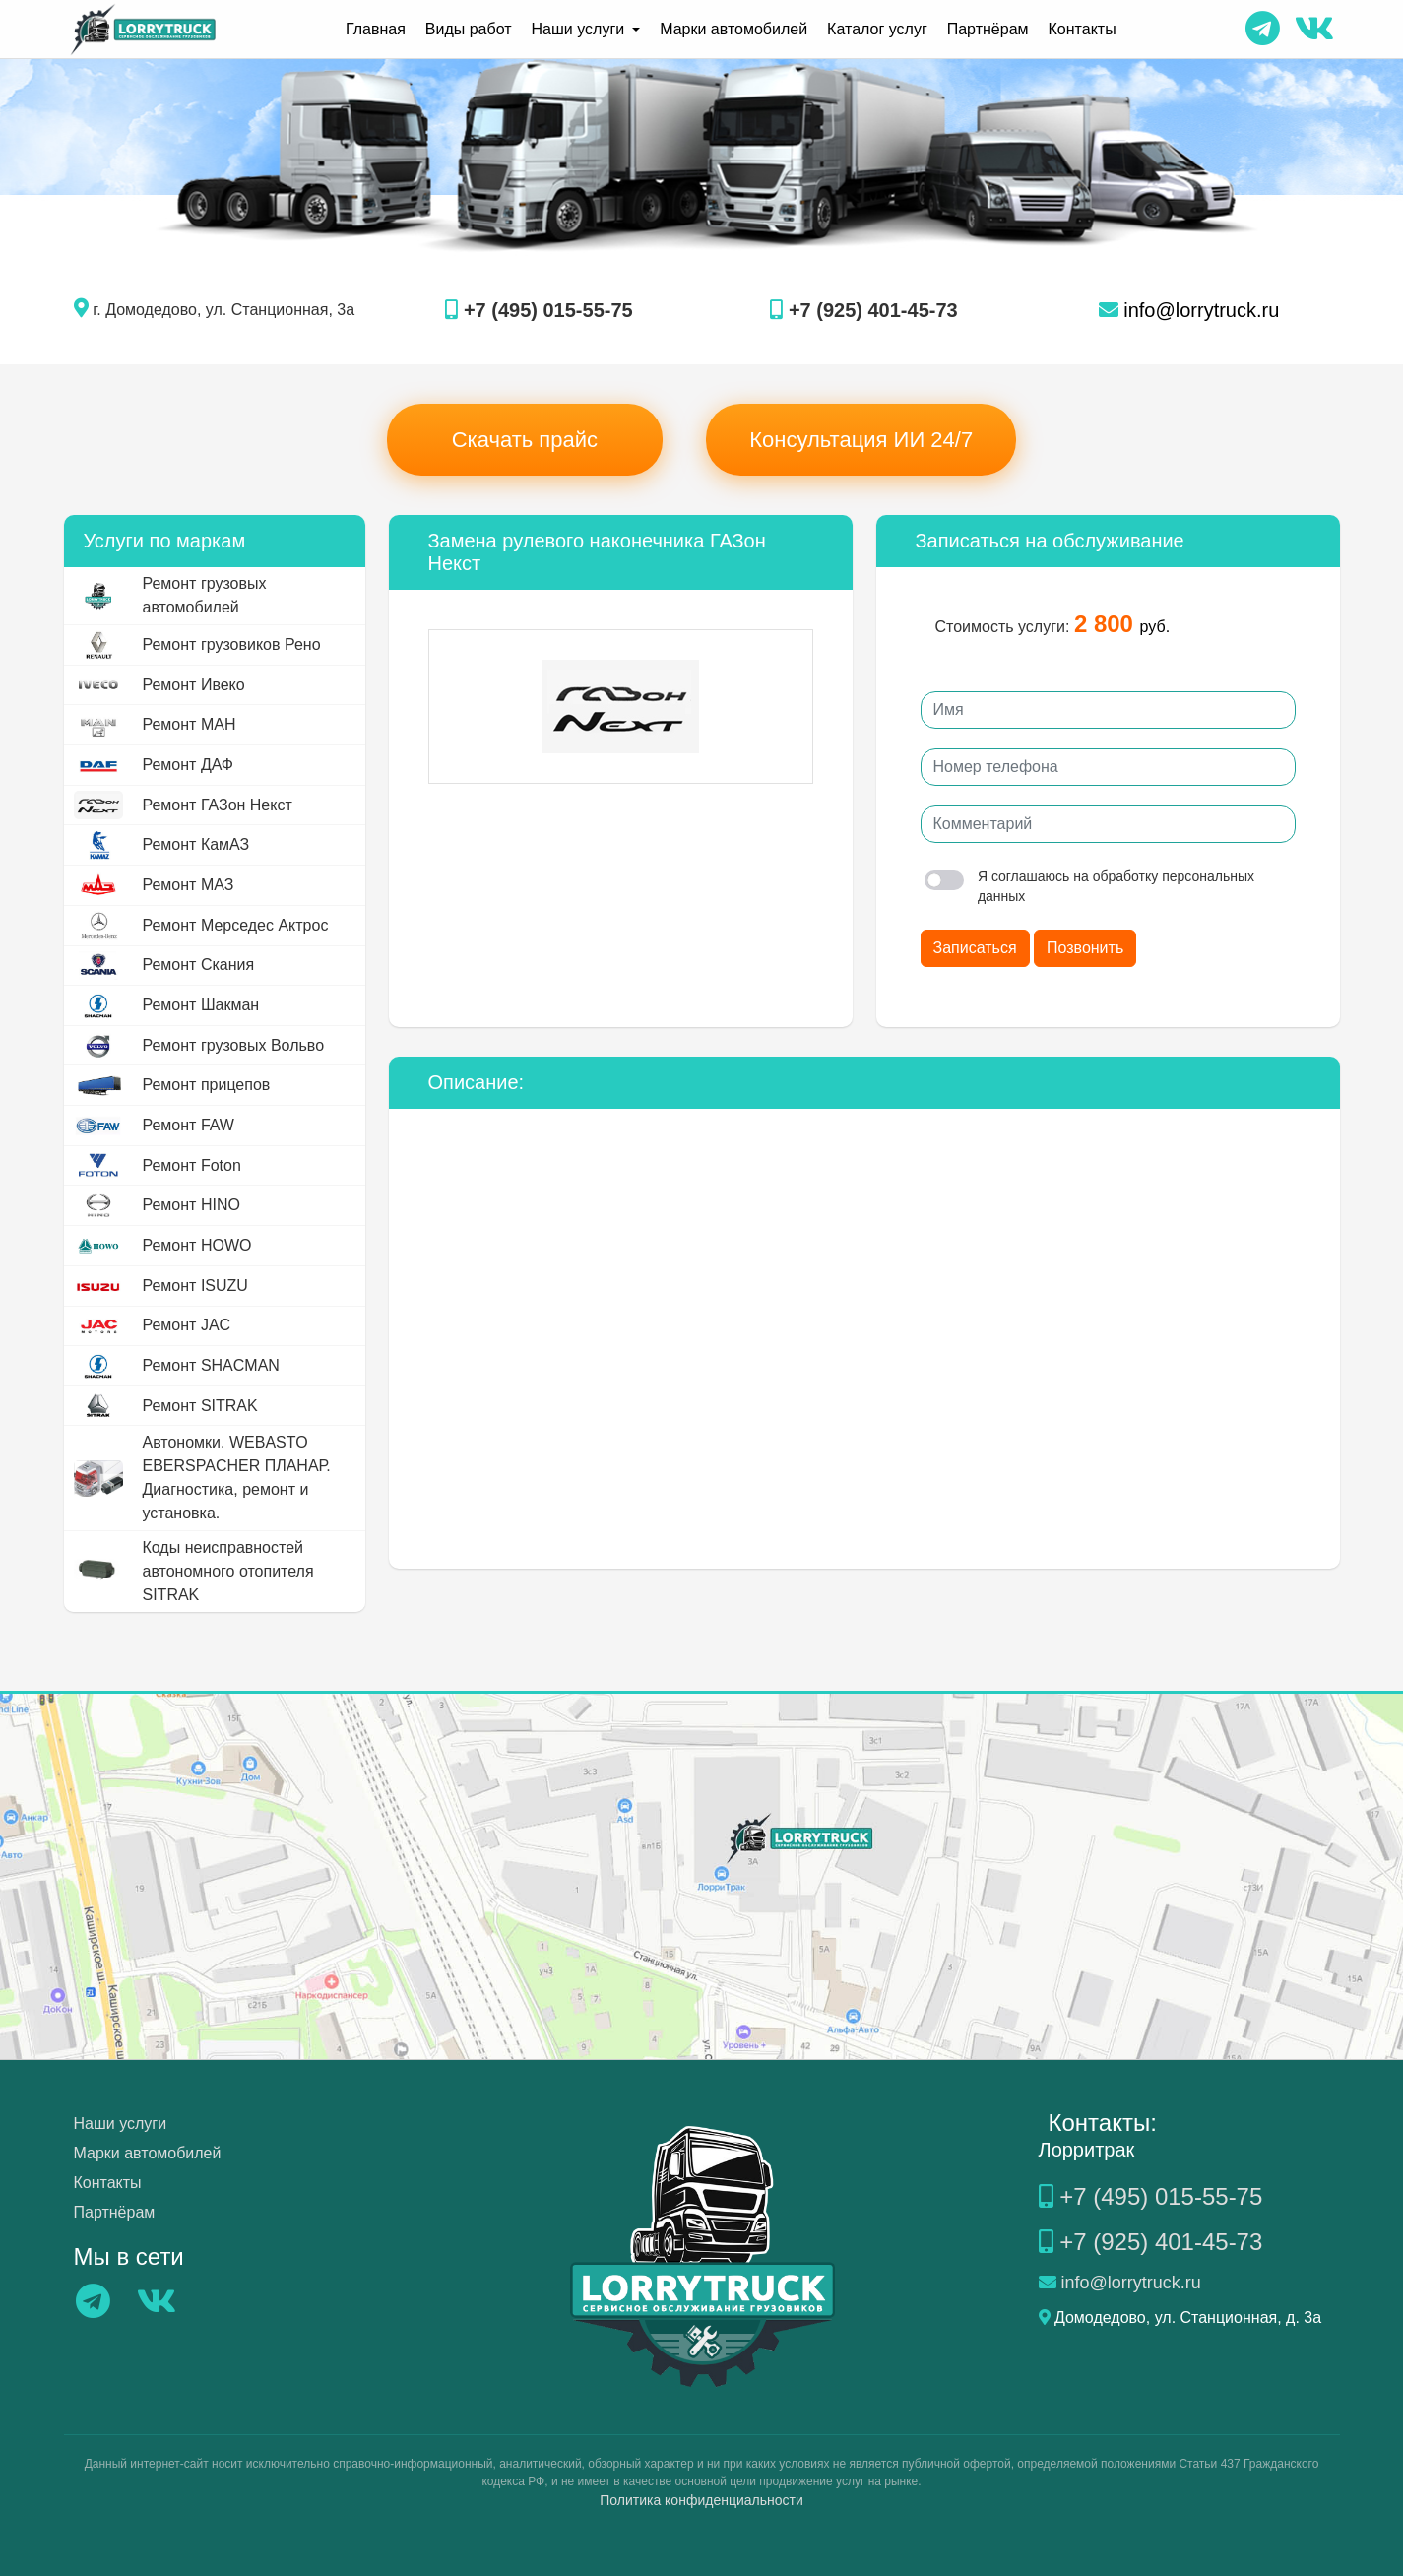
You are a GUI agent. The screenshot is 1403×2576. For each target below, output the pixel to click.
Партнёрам (988, 29)
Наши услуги (120, 2123)
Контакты (1082, 29)
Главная (376, 29)
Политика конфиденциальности (701, 2500)
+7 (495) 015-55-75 (538, 310)
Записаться (975, 947)
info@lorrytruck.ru (1189, 310)
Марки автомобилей (733, 29)
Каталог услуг (877, 29)
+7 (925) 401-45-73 (863, 310)
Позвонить (1085, 947)
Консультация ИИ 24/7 (861, 439)
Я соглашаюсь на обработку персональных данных (1090, 886)
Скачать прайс (525, 439)
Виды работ (468, 29)
